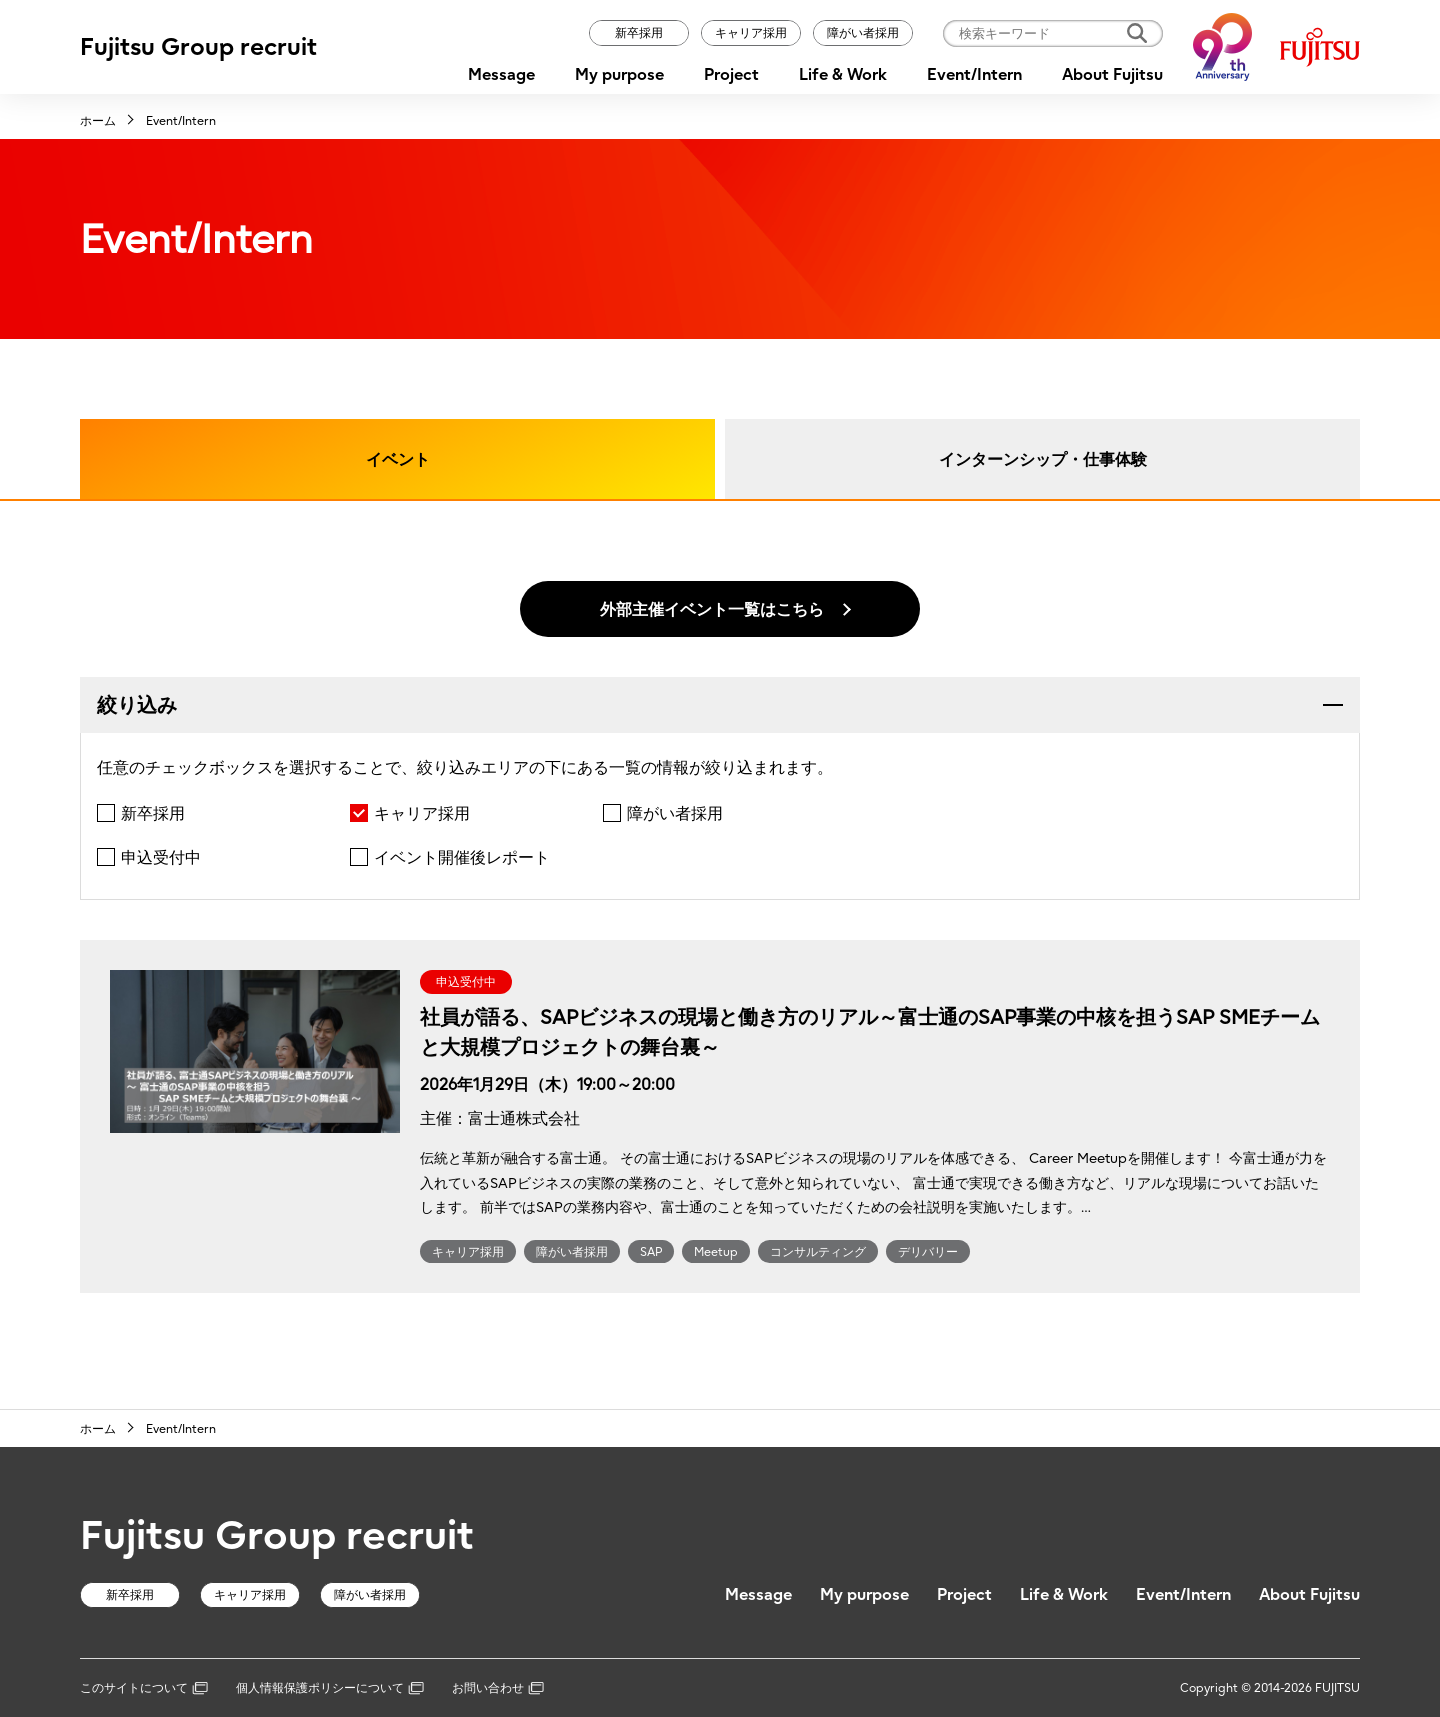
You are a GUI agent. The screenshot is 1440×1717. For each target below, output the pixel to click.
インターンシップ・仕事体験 (1043, 459)
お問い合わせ (498, 1687)
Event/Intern (974, 74)
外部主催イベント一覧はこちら (712, 609)
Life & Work (843, 74)
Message (501, 74)
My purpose (619, 74)
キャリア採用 (751, 32)
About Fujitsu (1112, 74)
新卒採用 (639, 32)
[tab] (720, 705)
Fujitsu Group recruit (198, 46)
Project (731, 74)
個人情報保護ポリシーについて (330, 1687)
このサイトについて (144, 1687)
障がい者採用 (863, 32)
